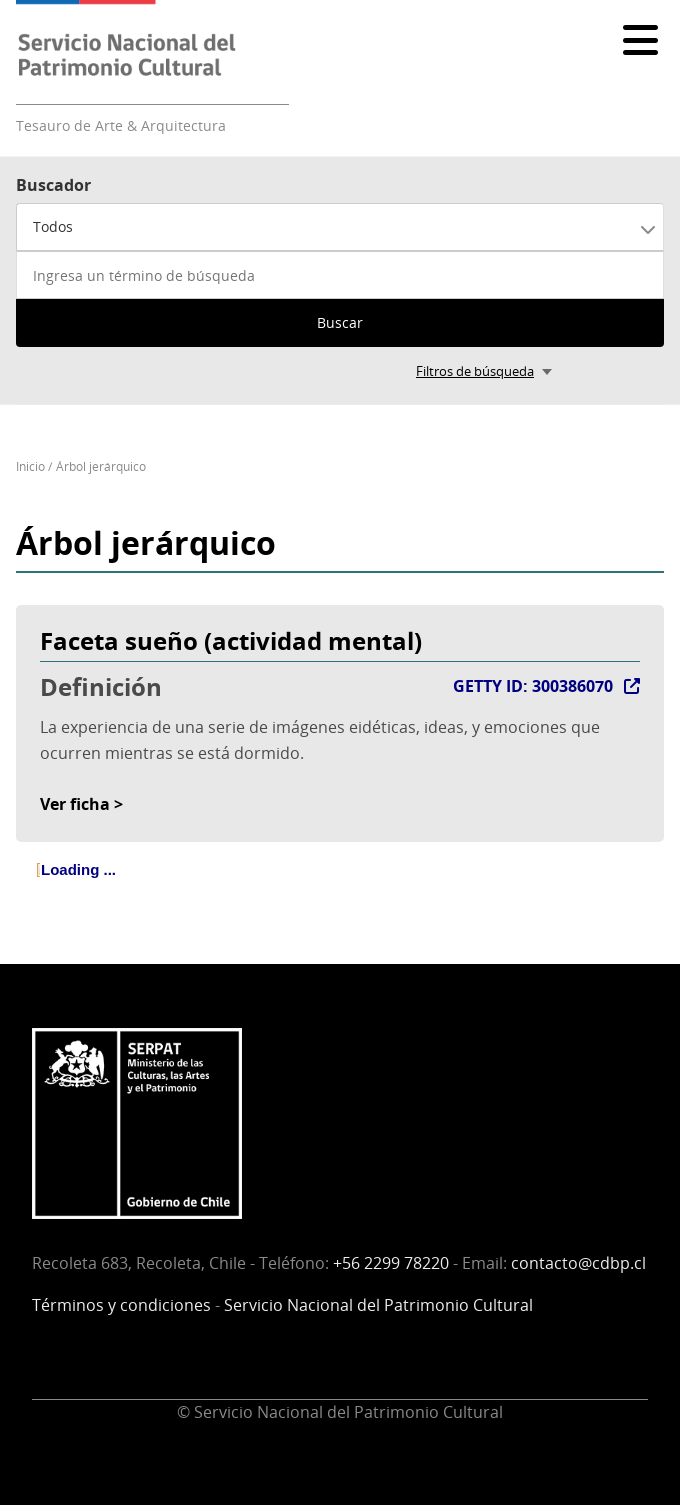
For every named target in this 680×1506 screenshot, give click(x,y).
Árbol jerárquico (101, 466)
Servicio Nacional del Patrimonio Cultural (378, 1305)
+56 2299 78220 (391, 1263)
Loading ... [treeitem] (78, 869)
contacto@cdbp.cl (578, 1263)
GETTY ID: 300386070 (533, 686)
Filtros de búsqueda (475, 371)
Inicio (30, 466)
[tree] (340, 887)
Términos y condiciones (121, 1305)
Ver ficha (75, 804)
